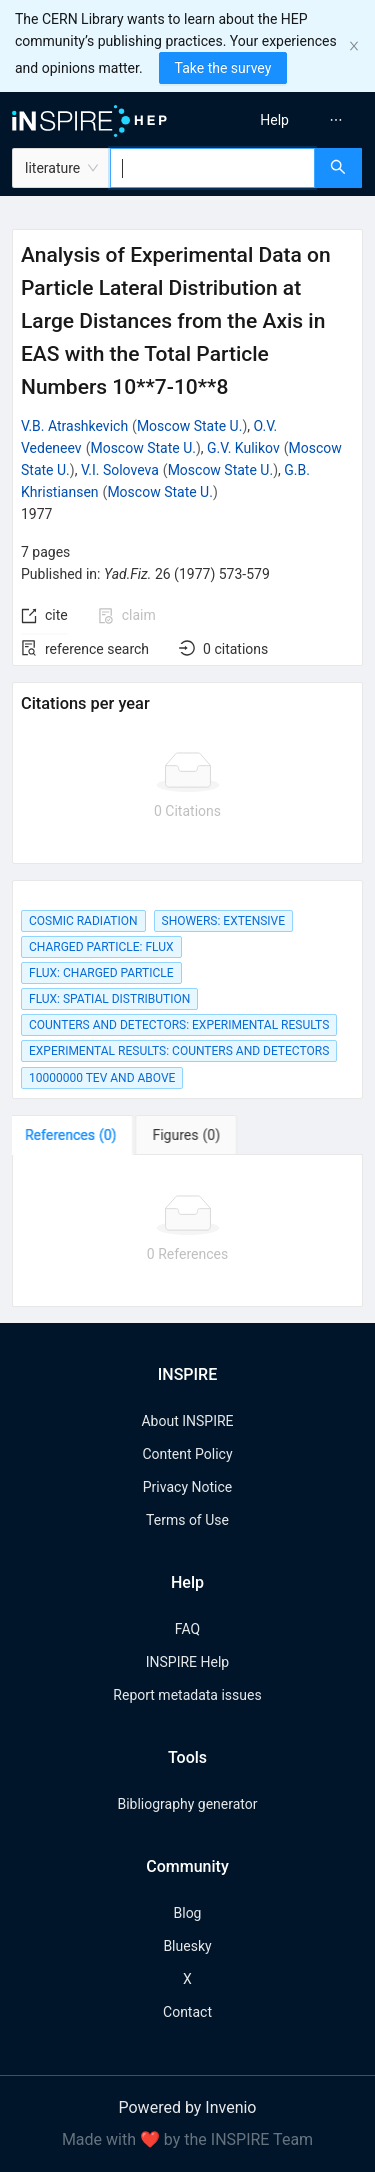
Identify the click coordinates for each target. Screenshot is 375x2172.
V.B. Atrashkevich (74, 426)
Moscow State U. (190, 426)
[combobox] (212, 168)
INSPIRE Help (187, 1662)
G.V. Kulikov (243, 448)
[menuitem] (274, 120)
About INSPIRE (187, 1421)
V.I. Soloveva (120, 470)
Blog (188, 1913)
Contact (187, 2012)
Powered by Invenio (188, 2107)
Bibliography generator (187, 1804)
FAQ (187, 1629)
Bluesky (187, 1946)
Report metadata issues (187, 1695)
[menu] (284, 120)
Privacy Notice (187, 1487)
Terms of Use (187, 1520)
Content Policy (187, 1454)
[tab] (74, 1135)
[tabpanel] (187, 1231)
